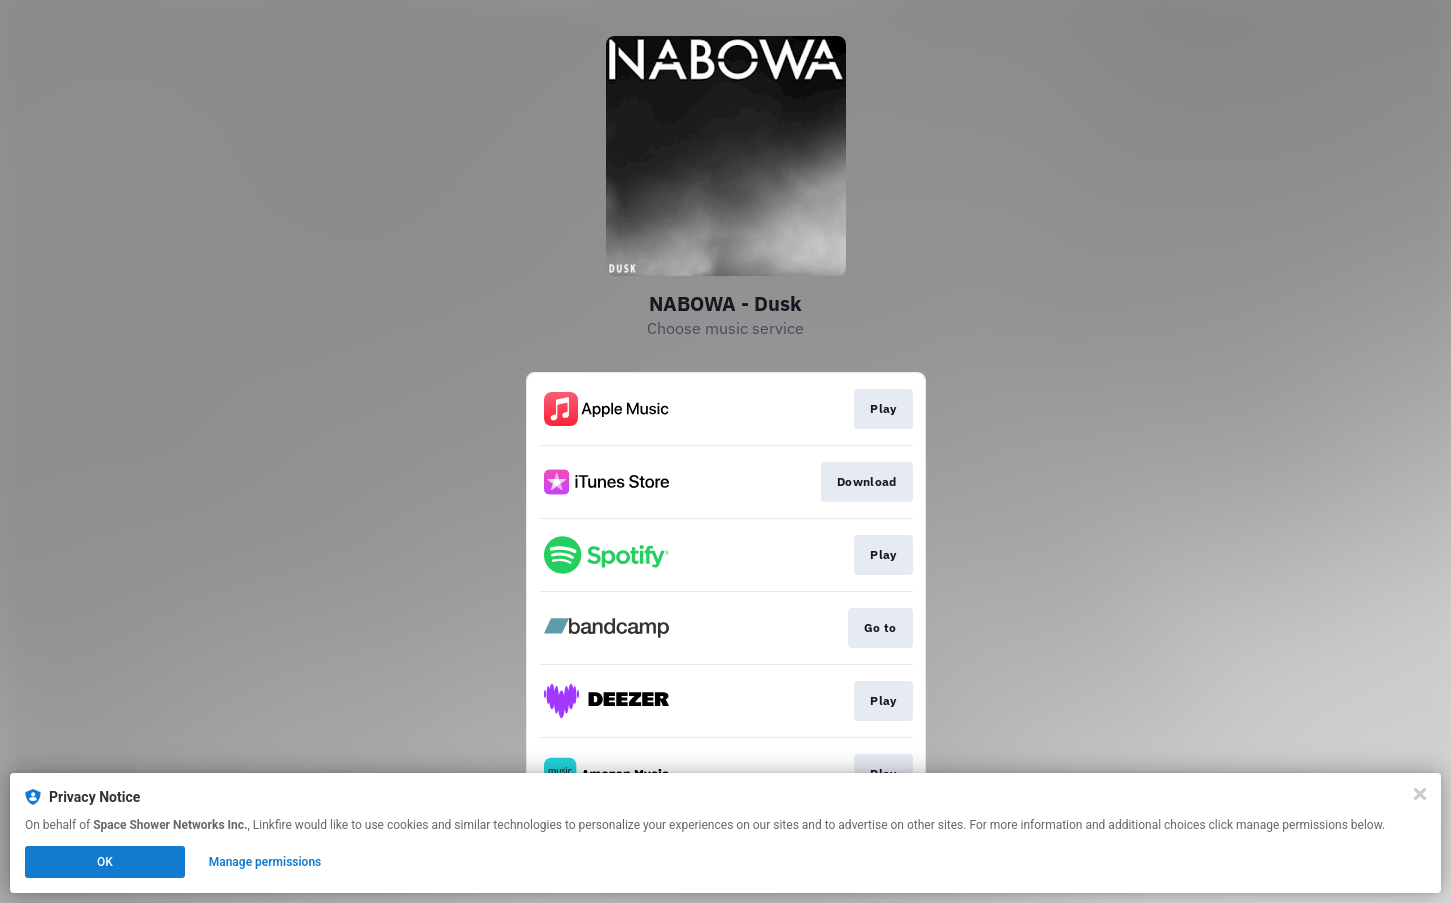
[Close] (1420, 794)
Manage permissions (265, 862)
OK (105, 862)
